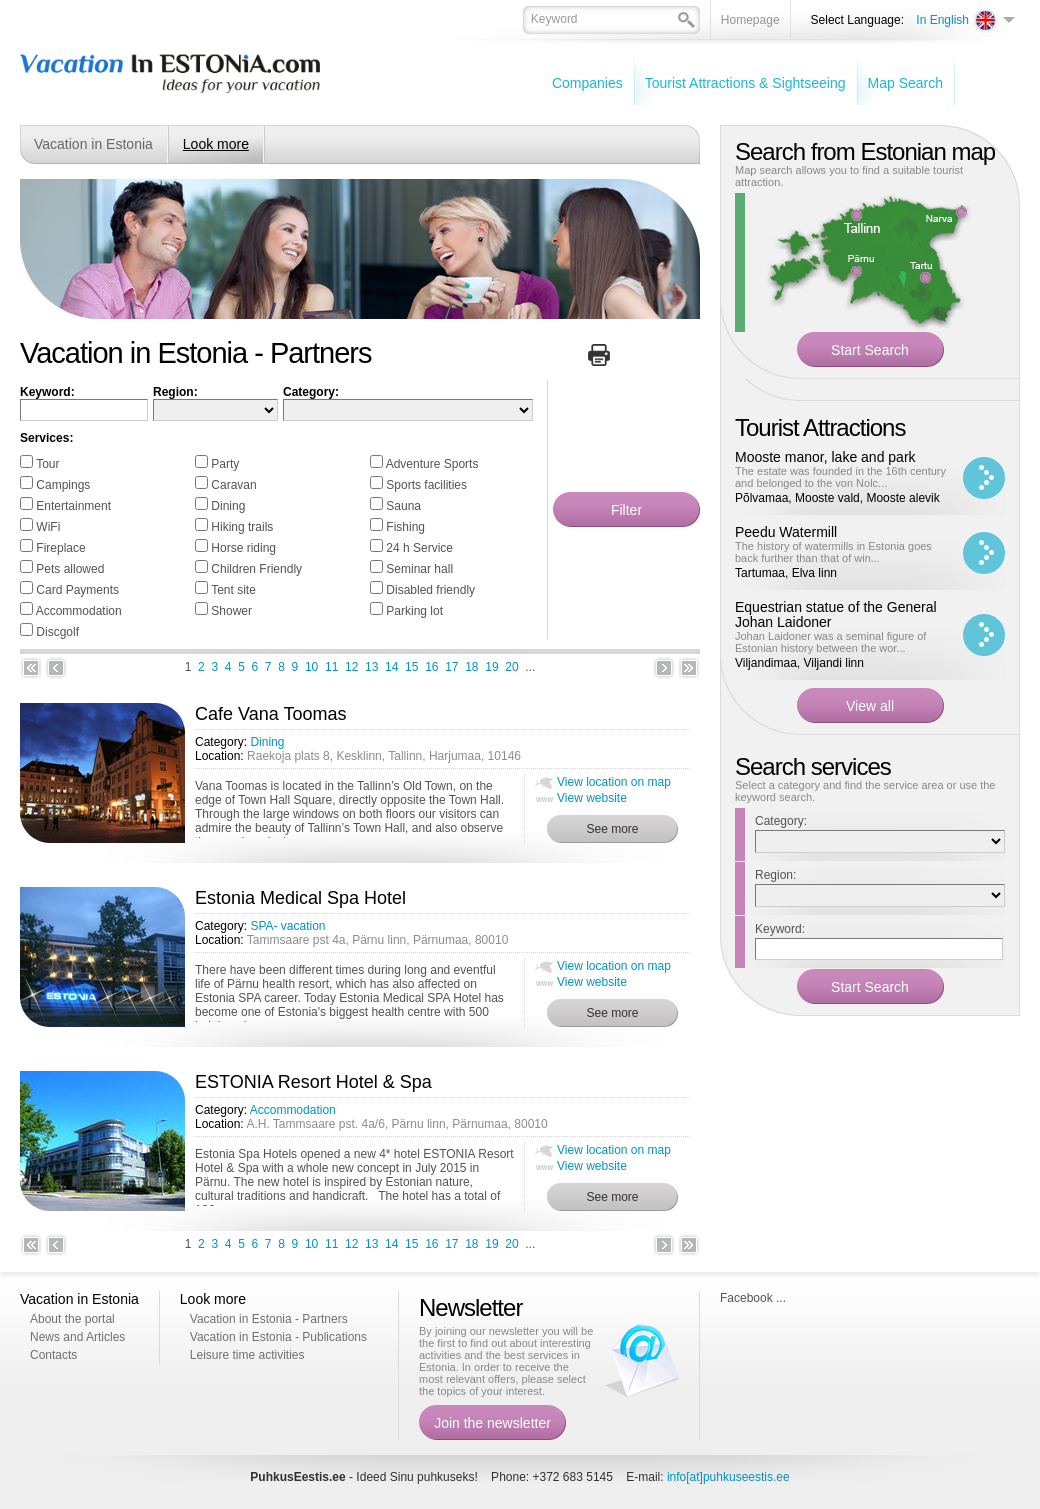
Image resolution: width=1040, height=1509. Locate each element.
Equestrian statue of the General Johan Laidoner (836, 614)
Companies (587, 83)
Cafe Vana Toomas (270, 714)
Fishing (405, 527)
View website (592, 798)
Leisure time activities (247, 1355)
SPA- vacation (287, 926)
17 (451, 667)
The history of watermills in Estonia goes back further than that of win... (833, 552)
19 (491, 667)
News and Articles (77, 1337)
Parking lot (414, 611)
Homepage (750, 20)
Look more (216, 144)
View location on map (614, 782)
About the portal (72, 1319)
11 (331, 667)
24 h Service (419, 548)
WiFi (48, 527)
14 (391, 667)
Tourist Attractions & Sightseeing (745, 83)
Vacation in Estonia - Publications (278, 1337)
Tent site (233, 590)
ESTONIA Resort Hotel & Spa (313, 1082)
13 (371, 667)
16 (431, 667)
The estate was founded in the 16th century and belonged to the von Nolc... (840, 477)
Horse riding (243, 548)
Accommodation (79, 611)
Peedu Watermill (786, 532)
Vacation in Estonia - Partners (269, 1319)
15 (411, 667)
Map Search (905, 83)
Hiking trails (242, 527)
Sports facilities (426, 485)
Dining (228, 506)
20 (511, 667)
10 (311, 667)
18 (471, 667)
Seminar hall (419, 569)
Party (225, 464)
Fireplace (60, 548)
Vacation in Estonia (93, 144)
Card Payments (77, 590)
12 (351, 667)
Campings (63, 485)
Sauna (403, 506)
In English (942, 20)
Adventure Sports (432, 464)
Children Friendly (256, 569)
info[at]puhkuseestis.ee (728, 1477)
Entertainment (73, 506)
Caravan (233, 485)
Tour (47, 464)
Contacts (53, 1355)
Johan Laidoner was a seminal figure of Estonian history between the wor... (830, 642)
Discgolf (57, 632)
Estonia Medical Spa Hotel (300, 898)
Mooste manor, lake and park (825, 457)
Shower (231, 611)
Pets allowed (70, 569)
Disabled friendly (430, 590)
